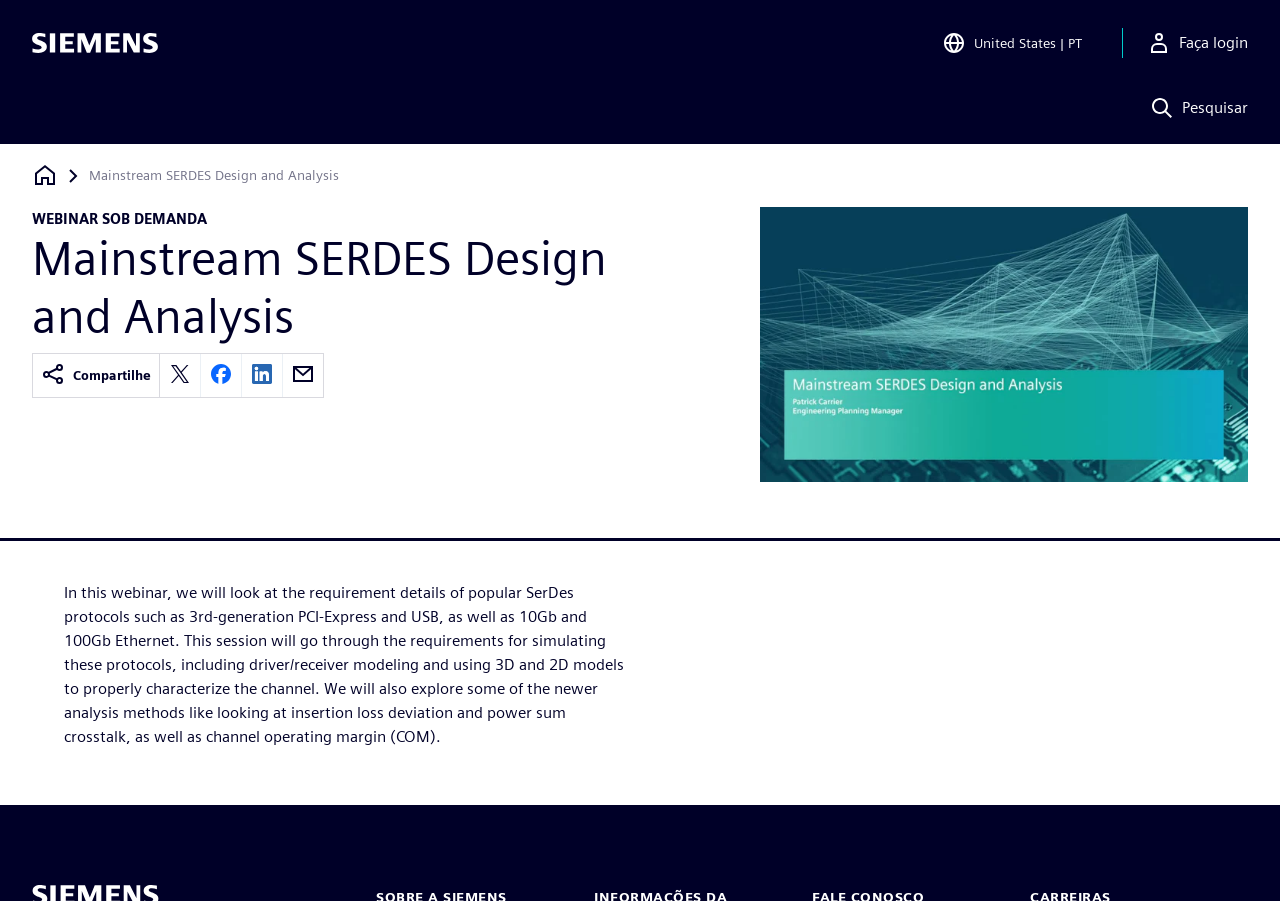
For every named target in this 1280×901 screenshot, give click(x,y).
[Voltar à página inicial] (45, 175)
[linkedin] (262, 375)
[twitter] (180, 375)
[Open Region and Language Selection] (1012, 44)
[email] (303, 375)
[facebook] (221, 375)
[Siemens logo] (95, 44)
